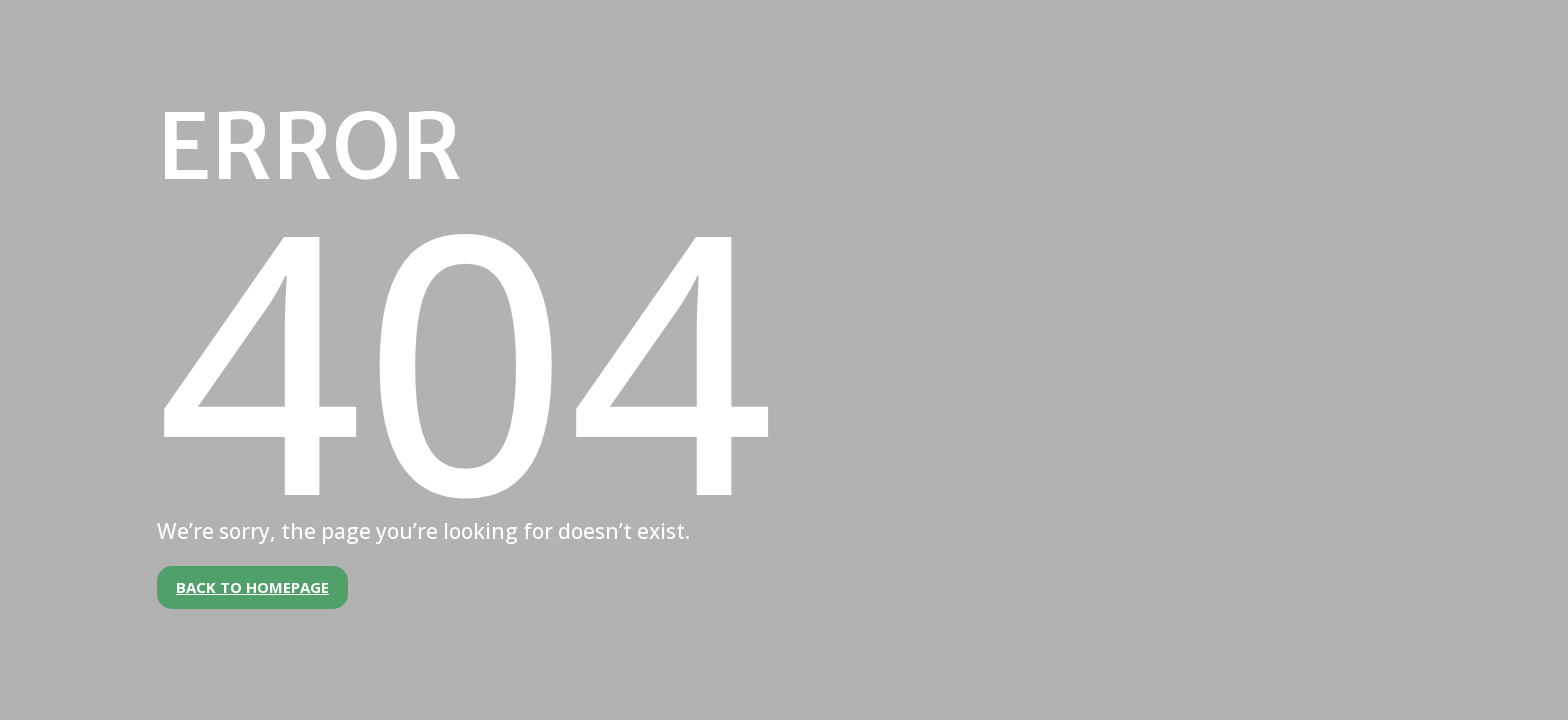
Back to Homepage (252, 587)
